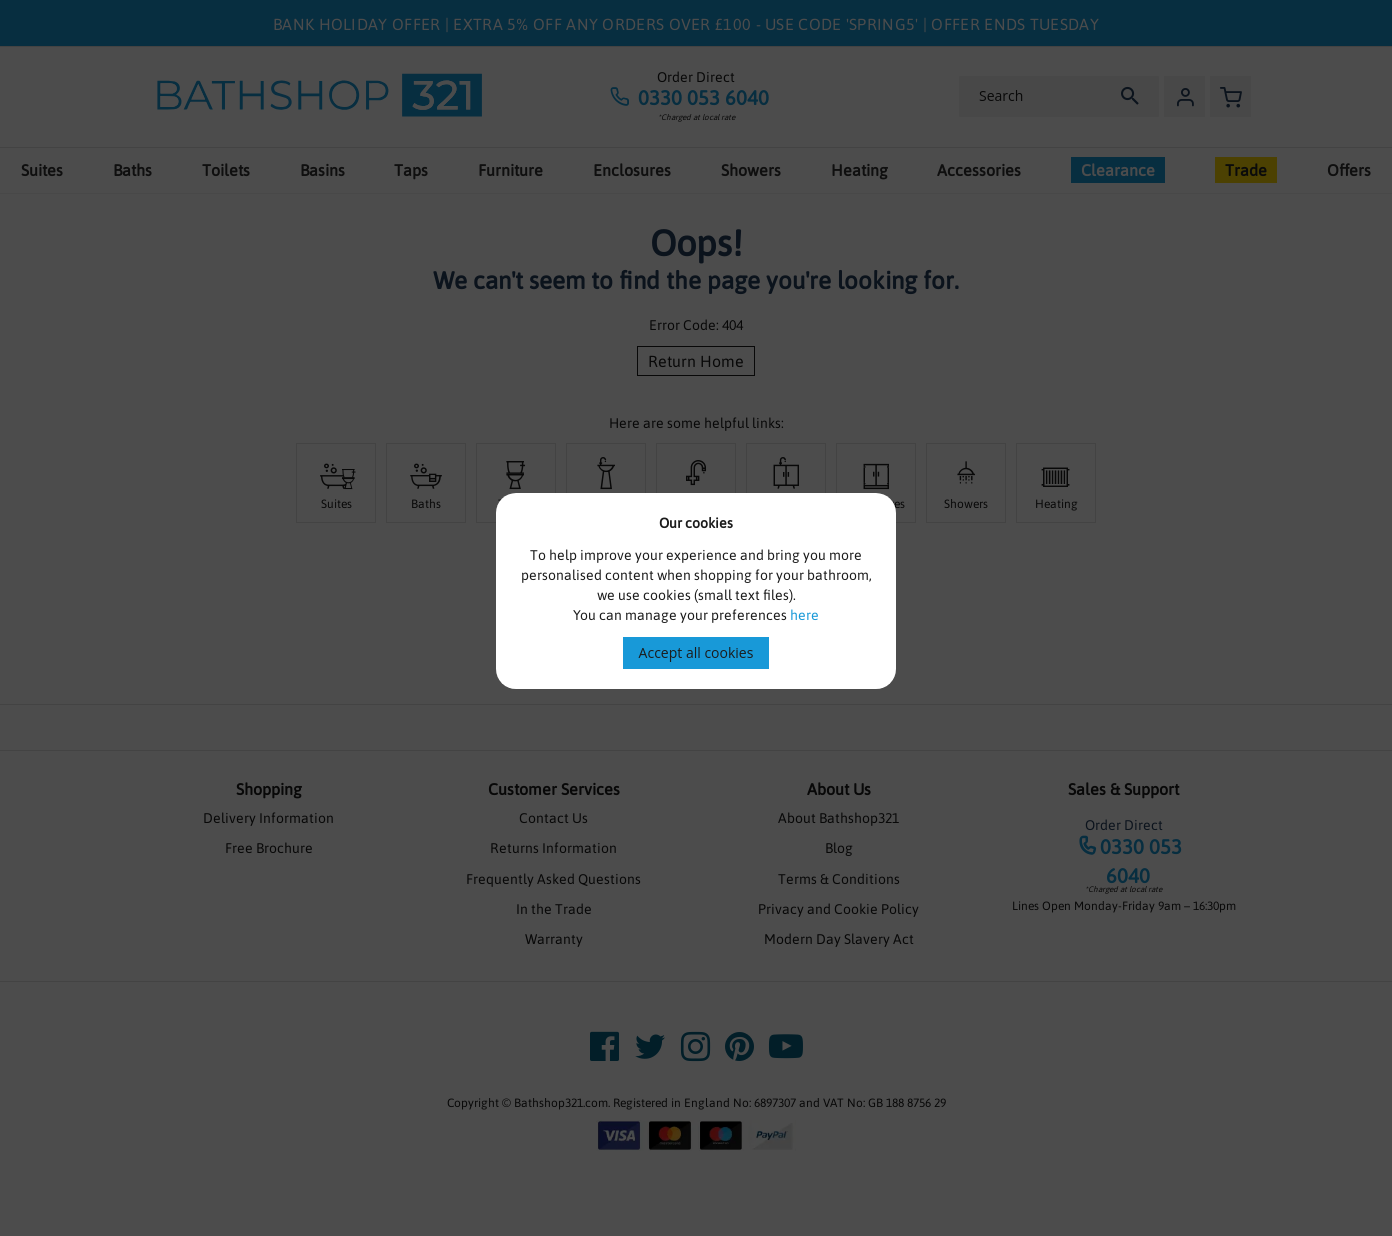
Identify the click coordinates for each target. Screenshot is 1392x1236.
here (804, 615)
